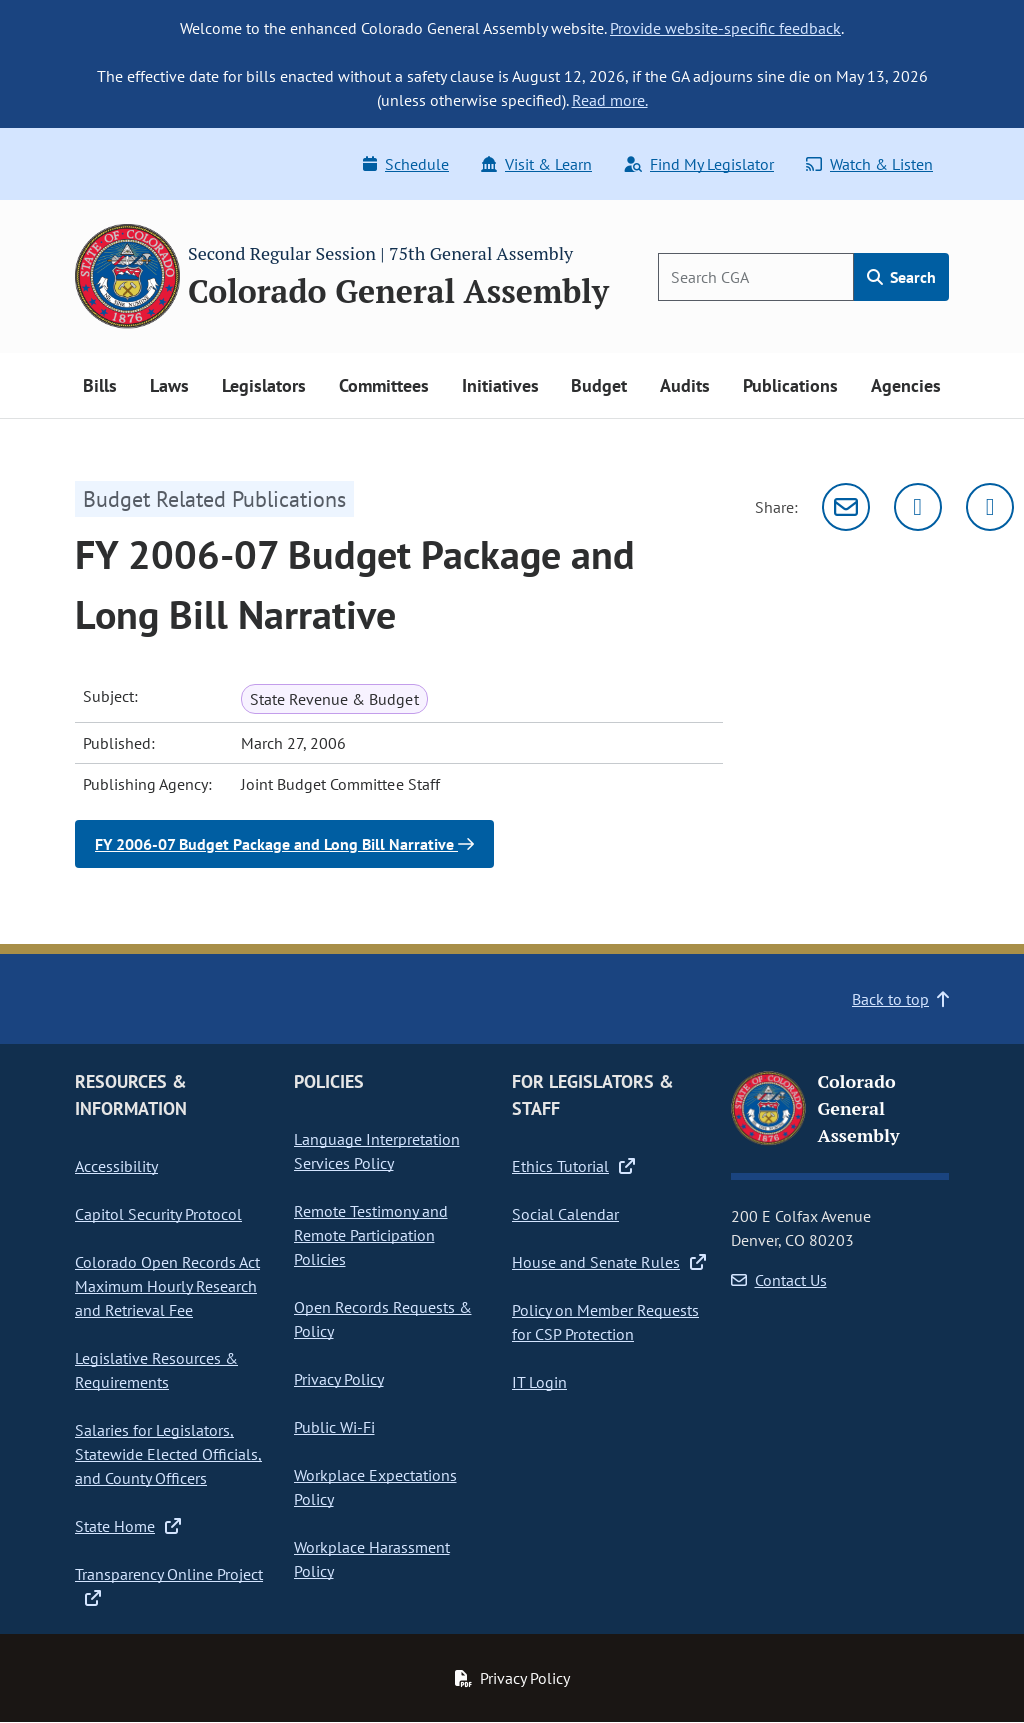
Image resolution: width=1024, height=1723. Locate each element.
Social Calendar (565, 1214)
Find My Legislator (699, 164)
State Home (128, 1526)
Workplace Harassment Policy (372, 1559)
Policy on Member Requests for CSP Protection (605, 1322)
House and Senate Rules (609, 1262)
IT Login (539, 1382)
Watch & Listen (869, 164)
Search (901, 277)
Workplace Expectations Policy (375, 1487)
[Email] (846, 507)
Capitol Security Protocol (158, 1214)
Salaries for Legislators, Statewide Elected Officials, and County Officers (168, 1454)
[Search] (756, 277)
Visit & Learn (536, 164)
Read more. (610, 100)
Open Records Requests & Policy (383, 1319)
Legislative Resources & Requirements (156, 1370)
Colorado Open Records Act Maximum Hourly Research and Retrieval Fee (167, 1286)
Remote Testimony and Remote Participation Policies (371, 1235)
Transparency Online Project (169, 1585)
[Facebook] (990, 507)
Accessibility (116, 1166)
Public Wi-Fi (334, 1427)
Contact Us (779, 1280)
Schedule (406, 164)
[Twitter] (918, 507)
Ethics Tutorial (573, 1166)
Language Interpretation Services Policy (377, 1151)
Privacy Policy (339, 1379)
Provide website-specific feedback (725, 28)
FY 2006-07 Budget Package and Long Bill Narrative (284, 844)
